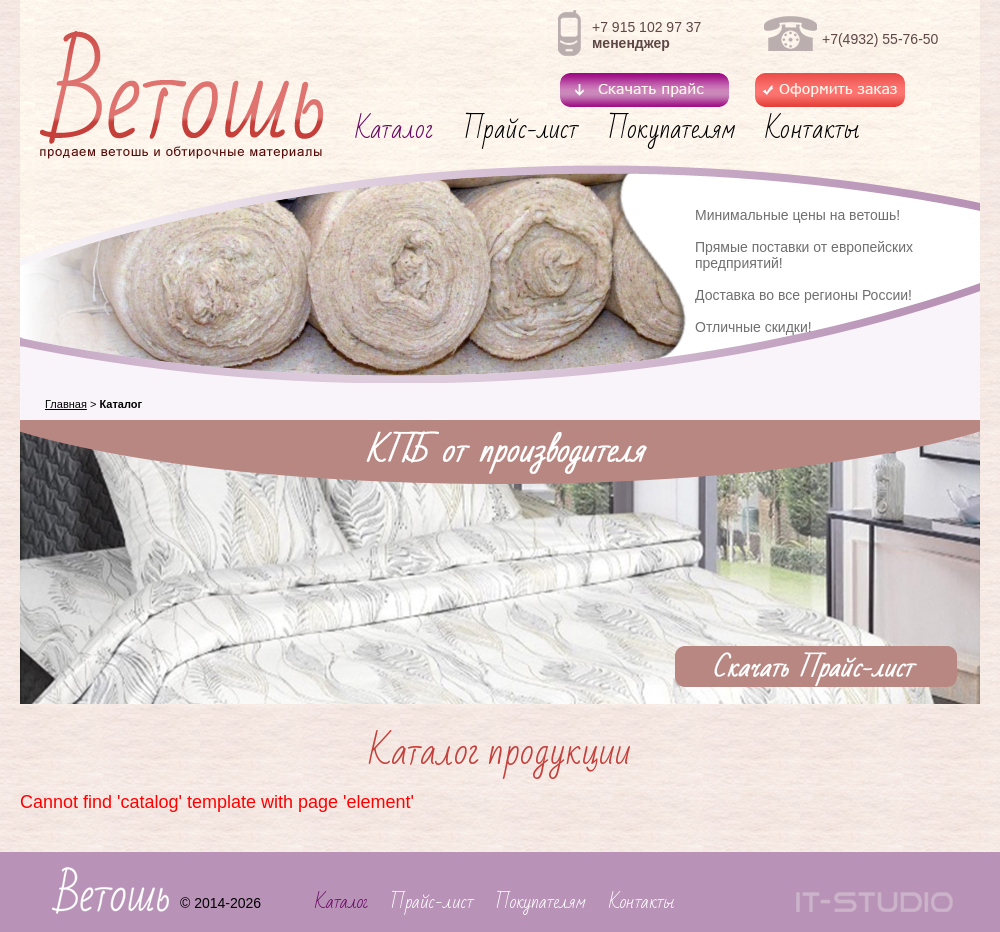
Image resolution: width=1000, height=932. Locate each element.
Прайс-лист (521, 129)
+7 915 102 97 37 (646, 27)
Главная (66, 404)
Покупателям (671, 129)
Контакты (812, 129)
